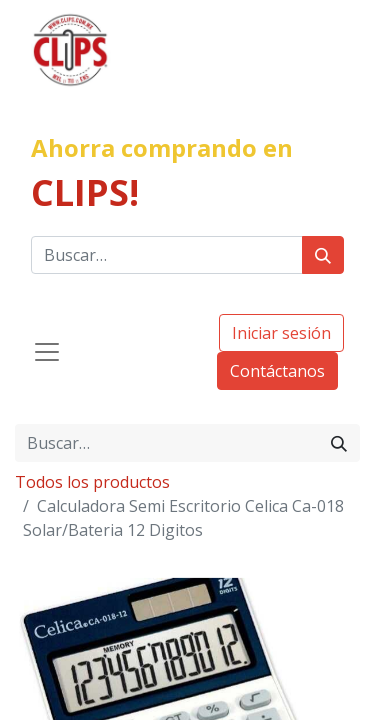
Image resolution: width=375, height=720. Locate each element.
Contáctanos (277, 371)
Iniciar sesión (281, 333)
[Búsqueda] (323, 255)
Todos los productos (92, 482)
